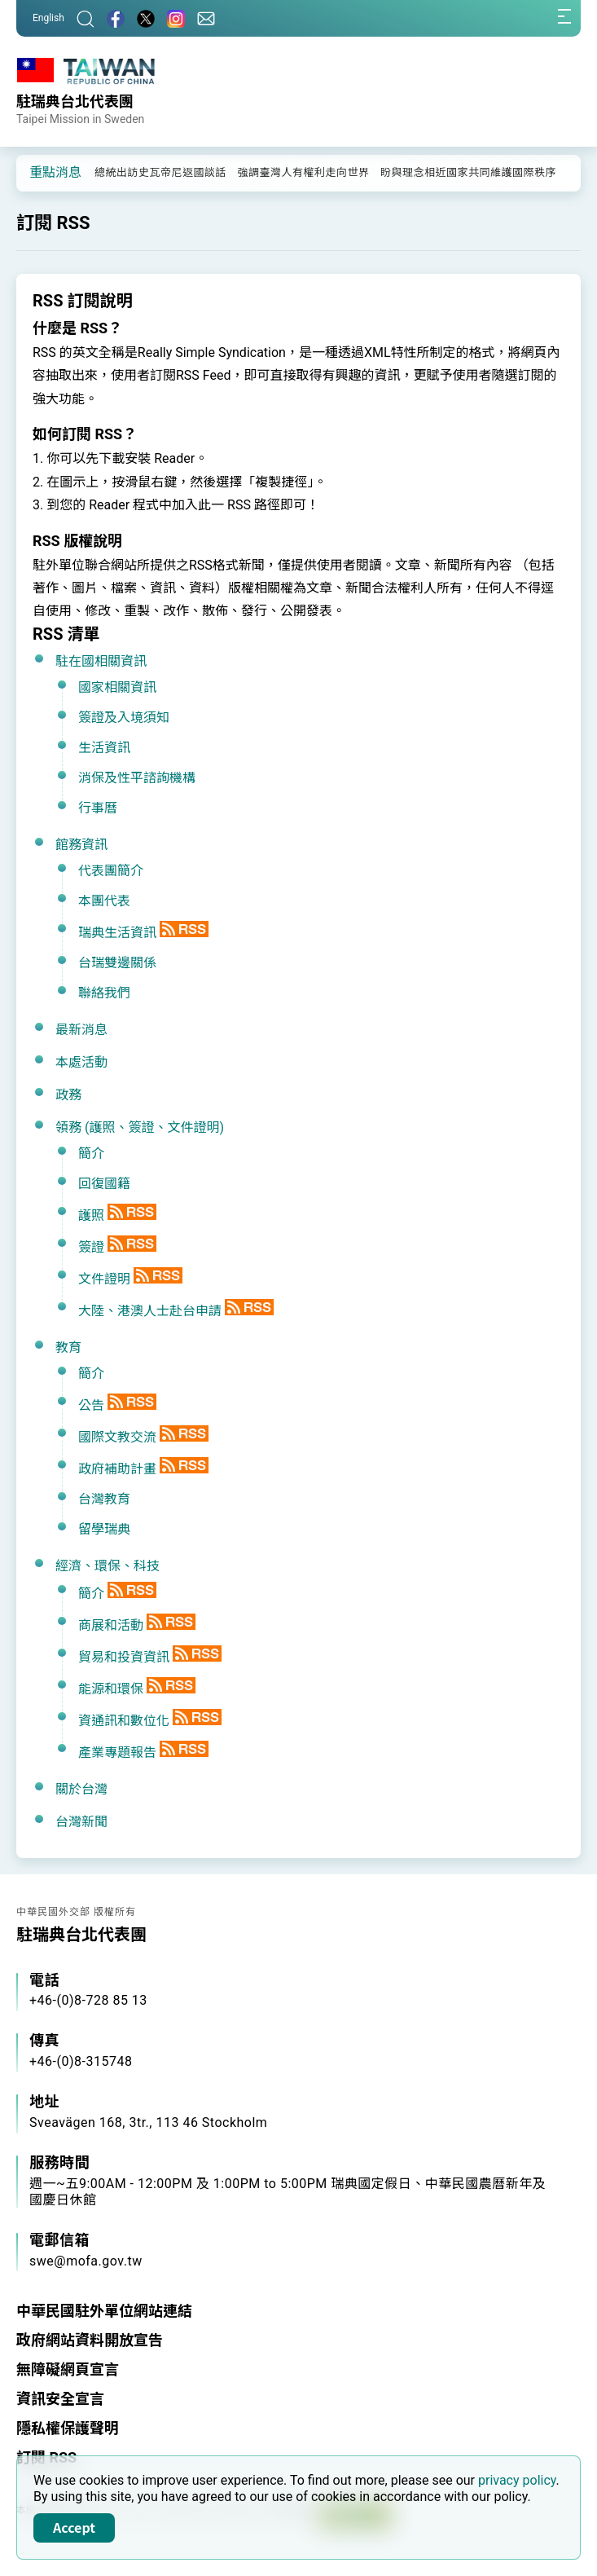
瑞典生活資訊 (117, 932)
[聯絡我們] (206, 18)
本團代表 (104, 901)
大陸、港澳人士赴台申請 (150, 1311)
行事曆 (97, 808)
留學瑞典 (104, 1529)
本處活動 (81, 1062)
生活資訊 (104, 747)
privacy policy (517, 2480)
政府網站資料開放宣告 (89, 2340)
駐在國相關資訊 (101, 661)
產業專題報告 (117, 1752)
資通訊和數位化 (123, 1720)
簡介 (91, 1153)
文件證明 (104, 1279)
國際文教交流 (117, 1437)
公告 (91, 1405)
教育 (68, 1347)
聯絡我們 (104, 993)
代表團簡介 (110, 870)
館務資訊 (81, 844)
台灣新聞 (81, 1822)
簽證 (91, 1247)
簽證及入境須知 (123, 717)
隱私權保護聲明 (67, 2428)
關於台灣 (81, 1789)
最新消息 (81, 1029)
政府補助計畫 (117, 1469)
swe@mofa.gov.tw (86, 2261)
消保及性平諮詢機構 (136, 778)
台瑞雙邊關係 (117, 963)
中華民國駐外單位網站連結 (104, 2310)
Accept (74, 2527)
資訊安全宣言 (60, 2398)
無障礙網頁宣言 (67, 2369)
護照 (91, 1215)
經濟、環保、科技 (107, 1566)
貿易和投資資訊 (123, 1657)
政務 (68, 1095)
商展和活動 (110, 1625)
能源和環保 (110, 1689)
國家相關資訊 (117, 687)
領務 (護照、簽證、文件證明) (139, 1127)
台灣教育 (104, 1499)
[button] (40, 172)
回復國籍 (104, 1183)
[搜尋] (85, 18)
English (48, 18)
